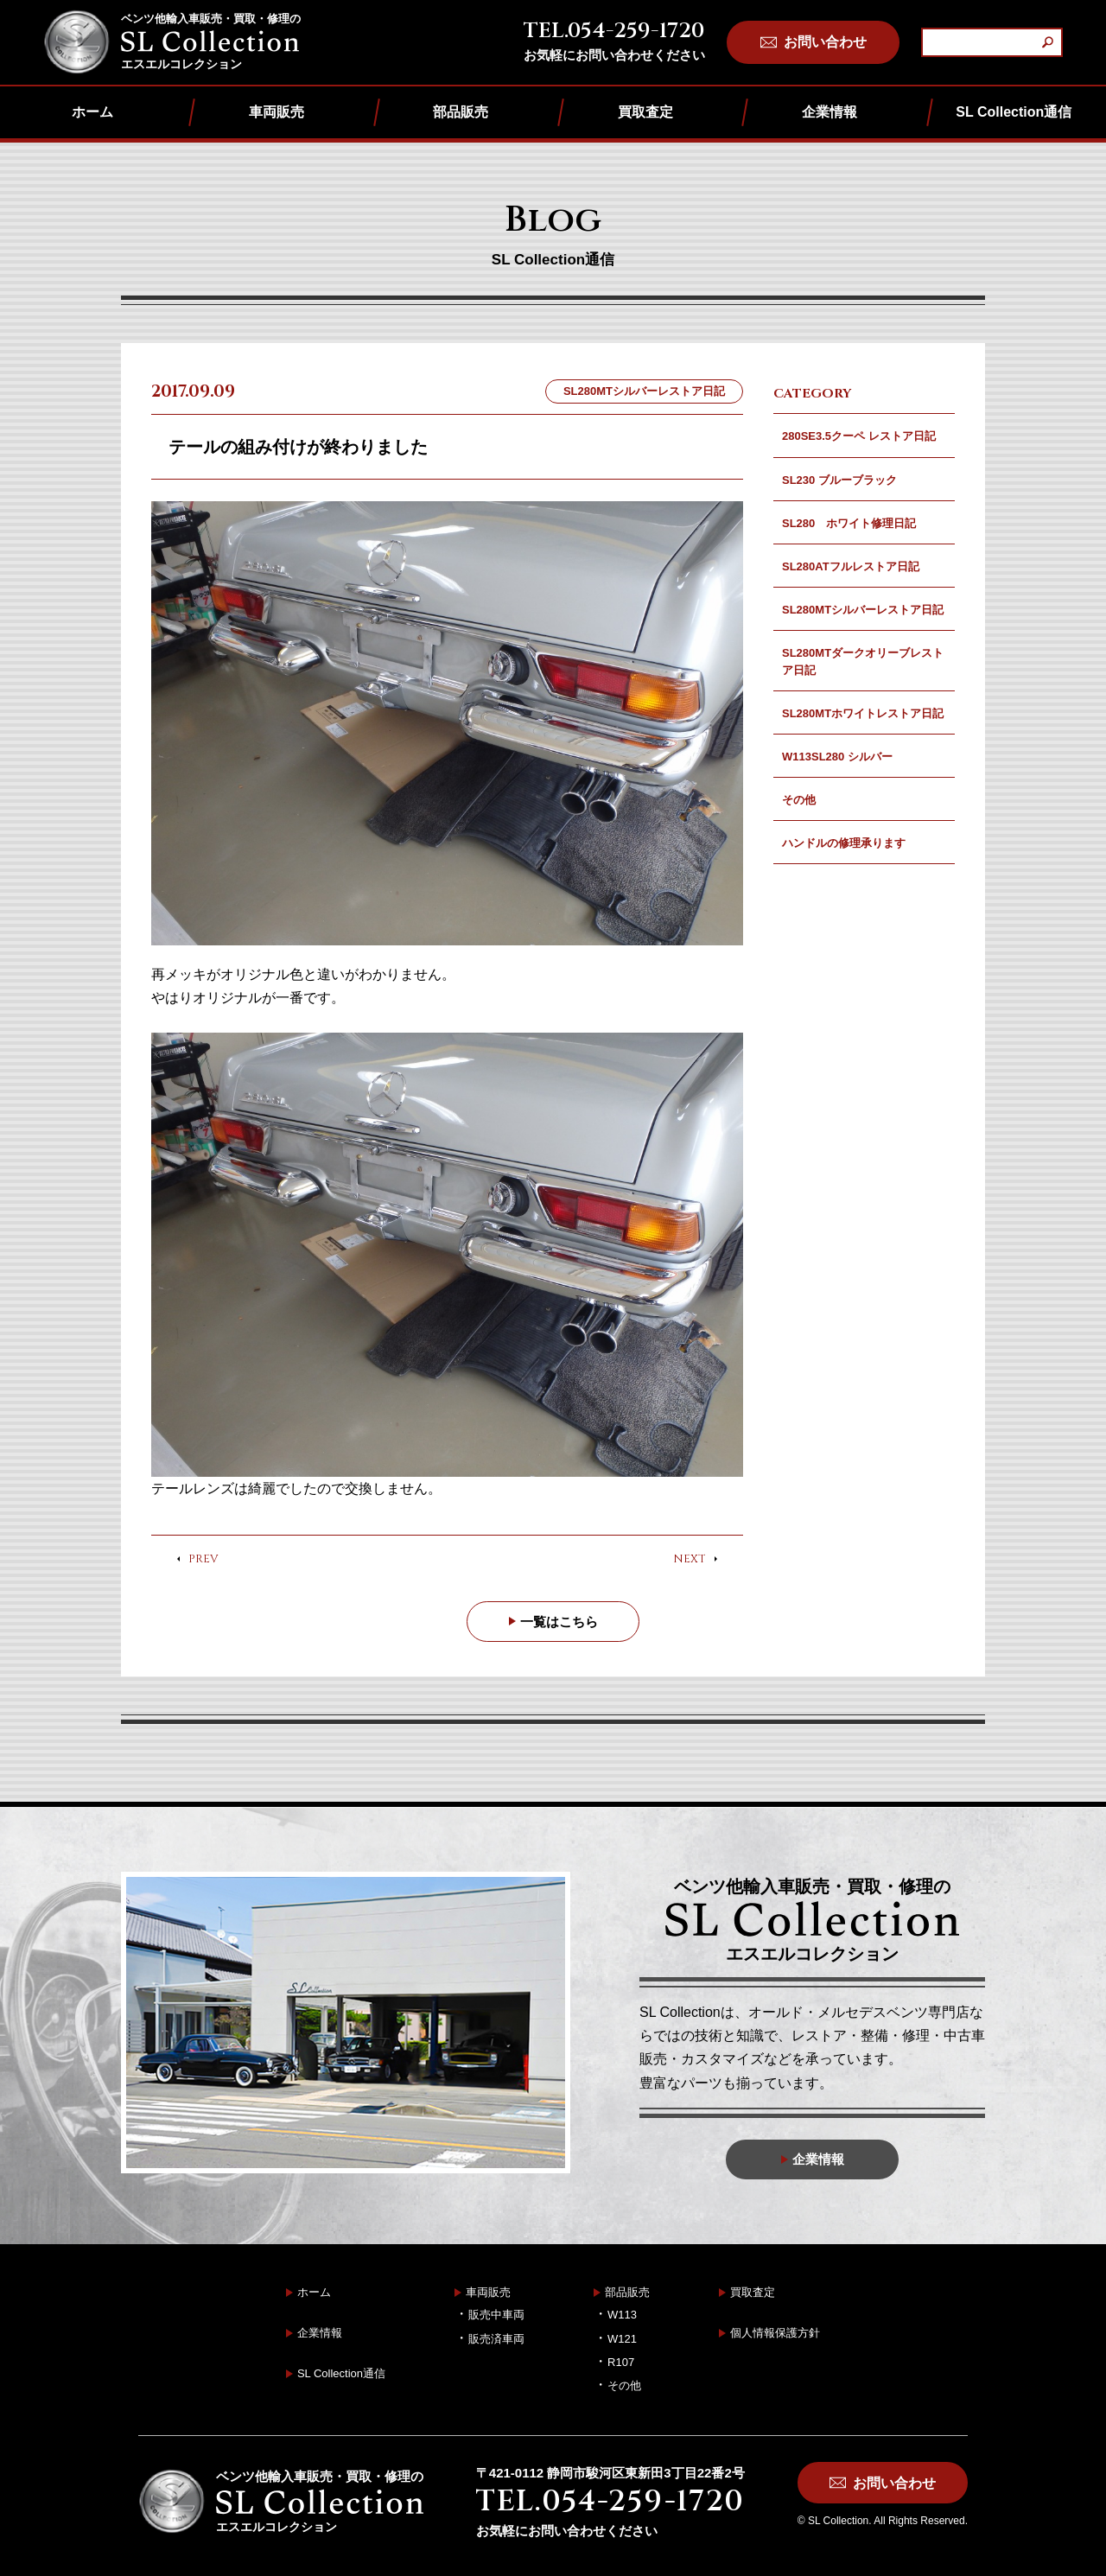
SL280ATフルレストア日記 (850, 566)
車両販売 (276, 112)
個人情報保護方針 (775, 2333)
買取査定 (645, 112)
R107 (620, 2362)
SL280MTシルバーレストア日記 (863, 609)
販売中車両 (496, 2315)
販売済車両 (496, 2338)
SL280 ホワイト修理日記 (849, 523)
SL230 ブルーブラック (839, 480)
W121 (622, 2338)
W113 (622, 2315)
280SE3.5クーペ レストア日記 (859, 435)
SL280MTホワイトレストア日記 (863, 713)
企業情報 (829, 112)
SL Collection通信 (1013, 112)
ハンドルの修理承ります (844, 842)
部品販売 (460, 112)
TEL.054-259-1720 (614, 30)
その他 (799, 799)
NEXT (689, 1560)
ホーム (92, 112)
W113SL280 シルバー (837, 756)
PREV (203, 1560)
